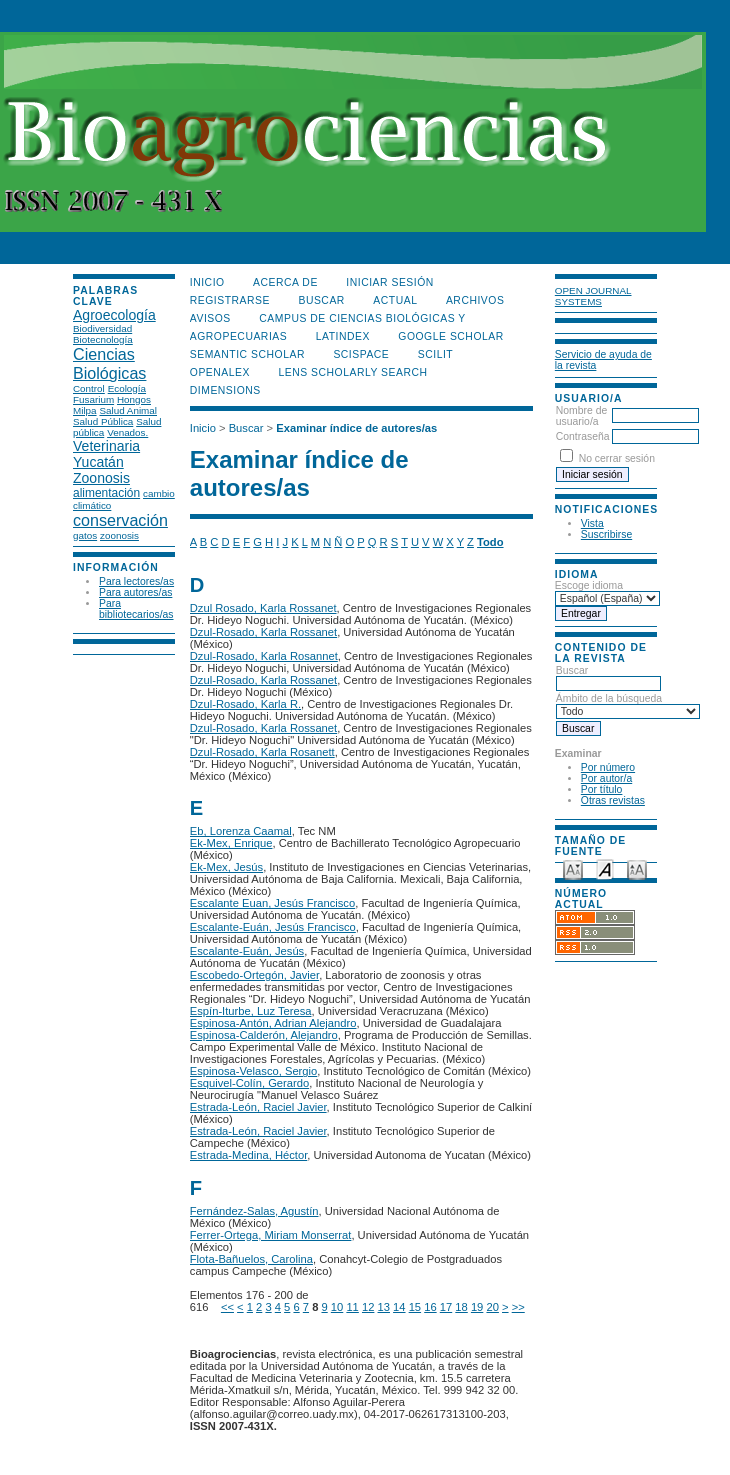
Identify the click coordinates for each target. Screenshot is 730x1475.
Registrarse (230, 300)
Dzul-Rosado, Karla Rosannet (264, 656)
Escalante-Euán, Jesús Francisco (273, 927)
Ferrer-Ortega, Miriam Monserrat (271, 1235)
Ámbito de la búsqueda (628, 705)
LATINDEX (343, 336)
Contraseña (583, 436)
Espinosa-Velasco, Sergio (254, 1071)
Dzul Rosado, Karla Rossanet (263, 608)
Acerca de (285, 282)
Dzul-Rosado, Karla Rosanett (262, 752)
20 (492, 1307)
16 (430, 1307)
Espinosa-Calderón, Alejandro (264, 1035)
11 (352, 1307)
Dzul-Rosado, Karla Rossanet (263, 632)
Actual (395, 300)
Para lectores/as (136, 581)
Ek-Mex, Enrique (231, 843)
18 (461, 1307)
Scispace (361, 354)
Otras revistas (613, 800)
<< (227, 1307)
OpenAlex (220, 372)
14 (399, 1307)
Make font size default (605, 868)
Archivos (475, 300)
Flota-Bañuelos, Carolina (251, 1259)
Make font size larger (637, 868)
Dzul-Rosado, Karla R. (245, 704)
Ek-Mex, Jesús (226, 867)
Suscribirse (606, 534)
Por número (608, 767)
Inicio (207, 282)
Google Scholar (450, 336)
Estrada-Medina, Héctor (249, 1155)
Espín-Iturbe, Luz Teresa (251, 1011)
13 (384, 1307)
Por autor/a (606, 778)
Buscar (608, 677)
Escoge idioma (589, 585)
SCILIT (435, 354)
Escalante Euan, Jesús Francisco (272, 903)
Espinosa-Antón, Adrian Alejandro (273, 1023)
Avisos (210, 318)
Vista (592, 523)
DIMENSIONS (225, 390)
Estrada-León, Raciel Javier (258, 1107)
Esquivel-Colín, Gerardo (249, 1083)
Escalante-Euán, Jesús (247, 951)
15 (415, 1307)
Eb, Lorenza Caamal (241, 831)
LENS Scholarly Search (352, 372)
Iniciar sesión (390, 282)
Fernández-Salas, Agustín (254, 1211)
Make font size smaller (573, 868)
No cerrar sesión (617, 458)
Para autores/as (135, 592)
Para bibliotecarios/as (136, 609)
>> (518, 1307)
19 (477, 1307)
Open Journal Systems (593, 296)
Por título (602, 789)
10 (337, 1307)
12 (368, 1307)
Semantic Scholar (247, 354)
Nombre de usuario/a (581, 416)
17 (446, 1307)
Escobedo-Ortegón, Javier (254, 975)
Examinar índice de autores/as (356, 428)
